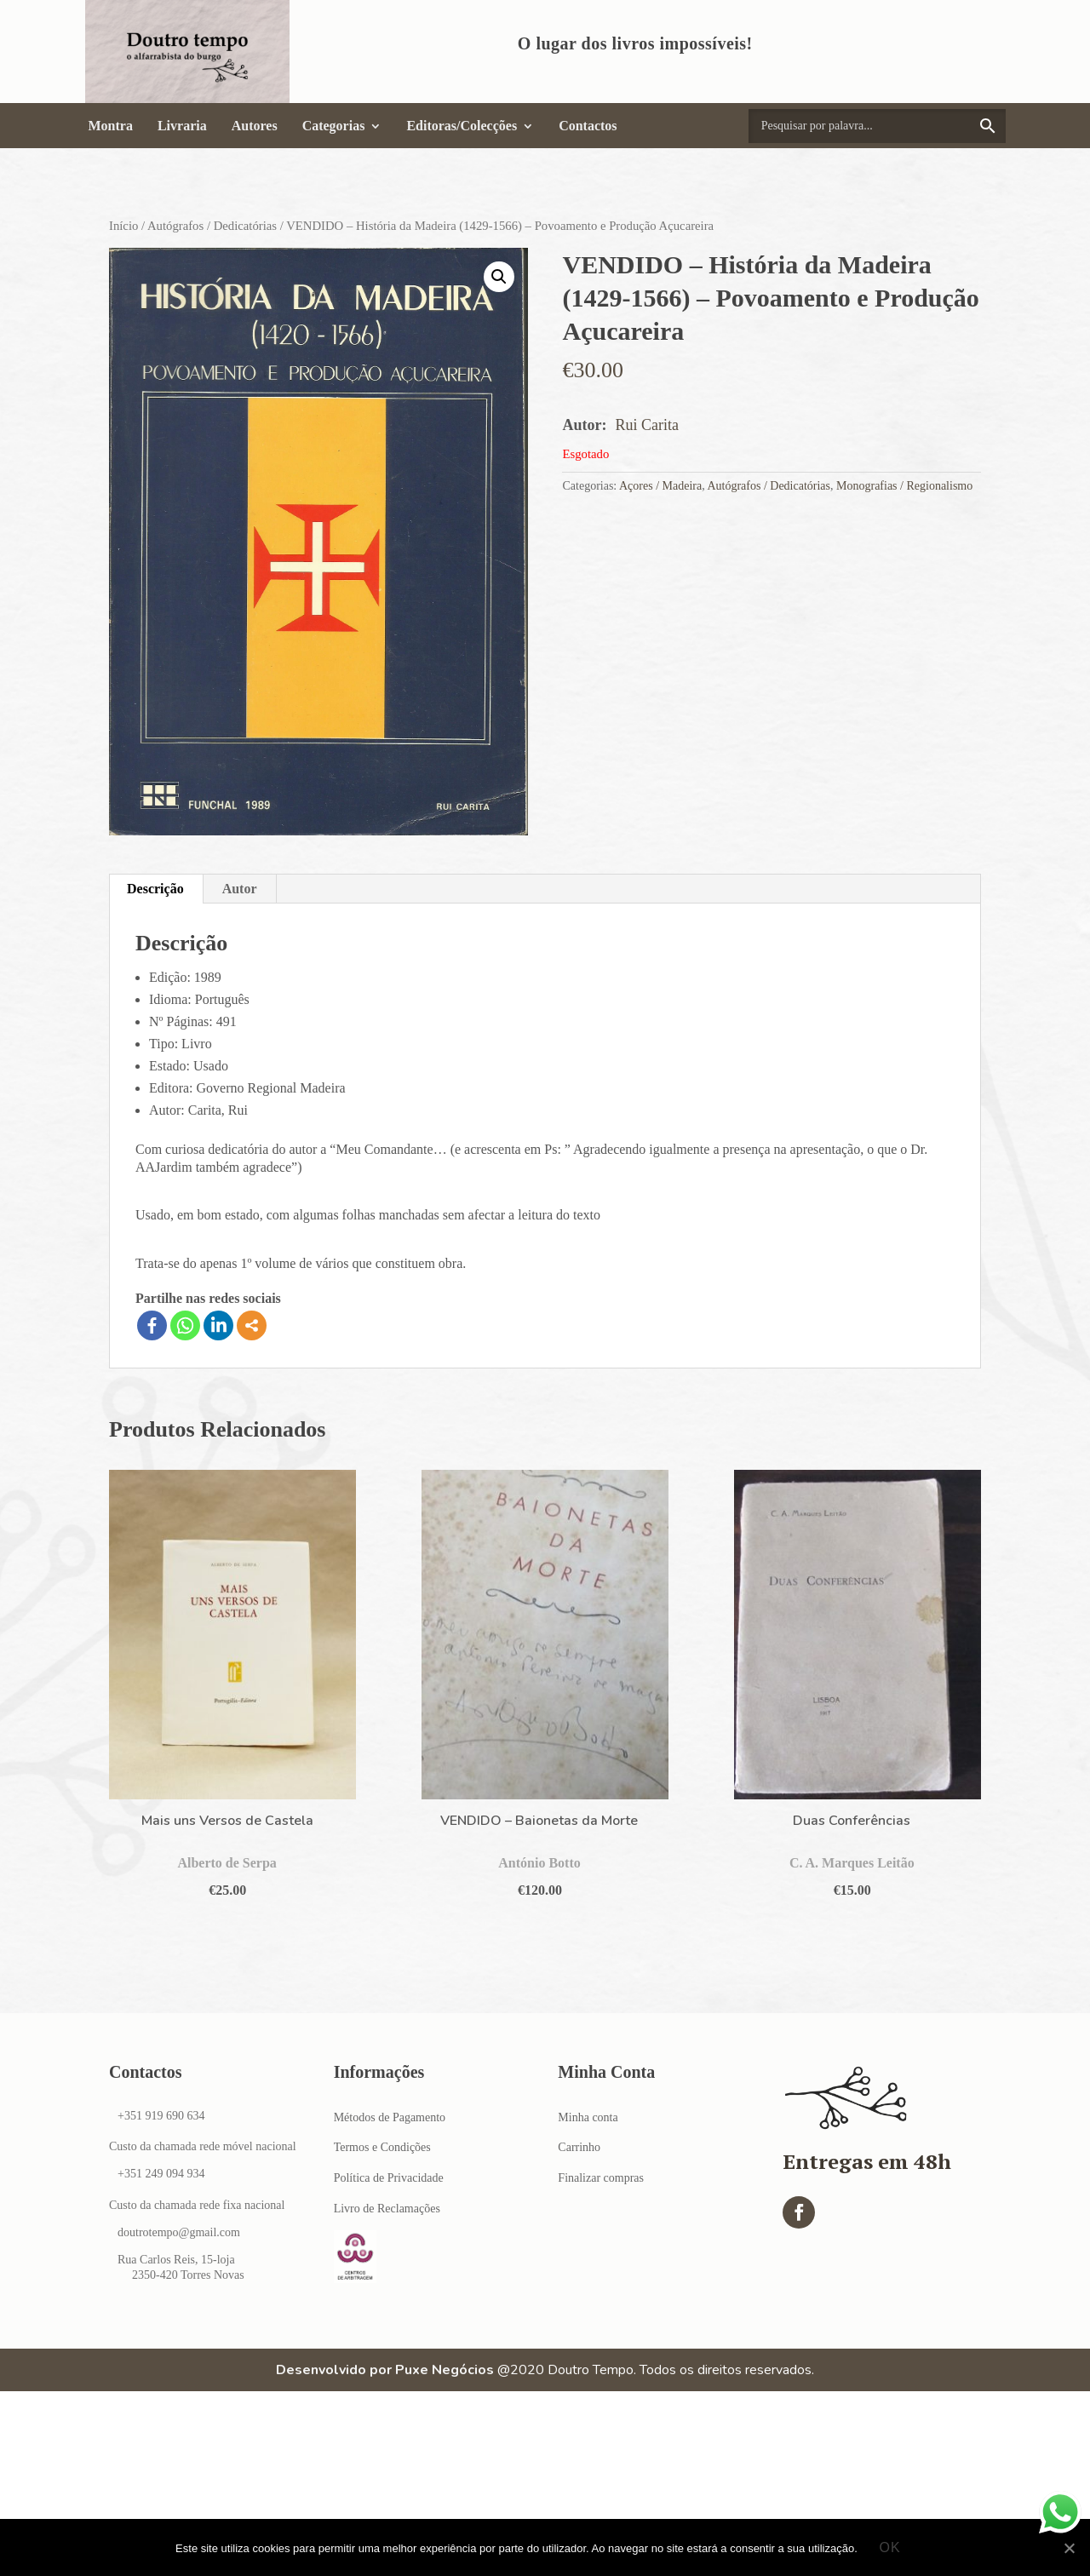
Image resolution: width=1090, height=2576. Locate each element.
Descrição (155, 888)
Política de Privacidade (389, 2178)
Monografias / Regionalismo (904, 485)
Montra (111, 126)
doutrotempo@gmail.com (179, 2232)
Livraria (182, 126)
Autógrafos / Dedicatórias (212, 225)
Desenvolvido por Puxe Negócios (385, 2370)
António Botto (539, 1863)
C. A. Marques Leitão (852, 1863)
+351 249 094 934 (161, 2173)
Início (123, 225)
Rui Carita (647, 424)
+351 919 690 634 (161, 2115)
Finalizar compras (601, 2178)
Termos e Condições (382, 2147)
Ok (890, 2547)
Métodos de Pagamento (389, 2117)
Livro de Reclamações (387, 2208)
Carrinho (579, 2147)
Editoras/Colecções (461, 126)
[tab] (156, 889)
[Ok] (1068, 2547)
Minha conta (587, 2117)
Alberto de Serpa (226, 1863)
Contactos (588, 126)
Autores (255, 126)
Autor (239, 888)
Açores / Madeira (660, 485)
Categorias (333, 126)
